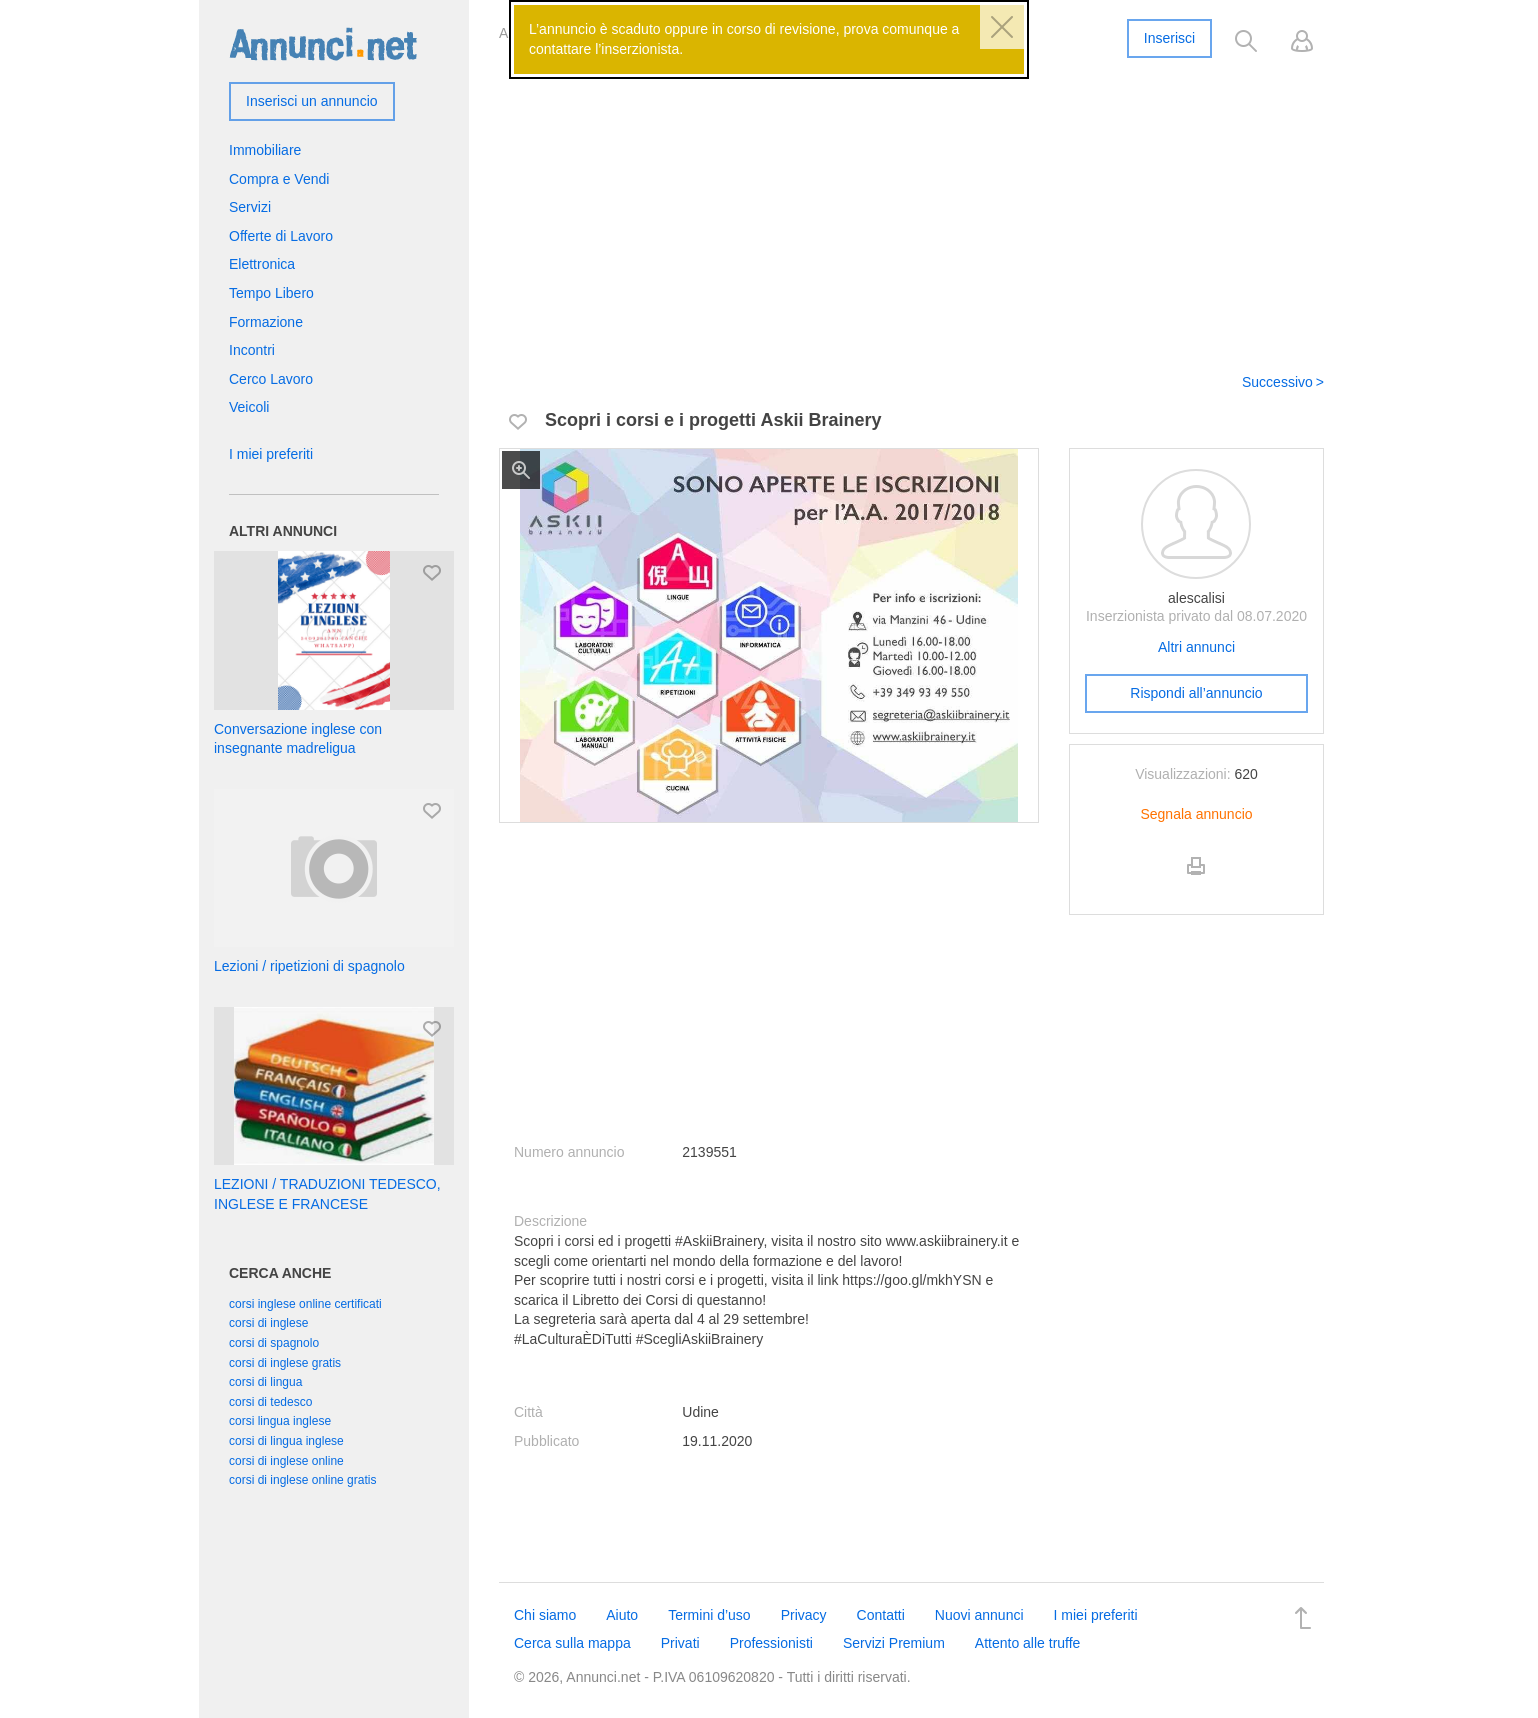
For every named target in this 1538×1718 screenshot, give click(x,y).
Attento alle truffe (1028, 1643)
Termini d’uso (709, 1615)
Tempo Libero (271, 293)
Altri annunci (1196, 647)
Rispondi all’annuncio (1196, 693)
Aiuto (622, 1615)
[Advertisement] (911, 203)
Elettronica (262, 264)
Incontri (252, 350)
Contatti (881, 1615)
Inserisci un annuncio (312, 101)
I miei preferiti (271, 454)
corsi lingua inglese (280, 1421)
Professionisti (771, 1643)
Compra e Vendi (279, 179)
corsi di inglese (268, 1323)
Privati (680, 1643)
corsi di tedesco (270, 1402)
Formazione (266, 322)
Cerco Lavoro (271, 379)
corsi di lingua (265, 1382)
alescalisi (1196, 598)
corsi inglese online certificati (305, 1304)
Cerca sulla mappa (572, 1643)
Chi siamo (545, 1615)
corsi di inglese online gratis (302, 1480)
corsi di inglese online (286, 1461)
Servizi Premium (894, 1643)
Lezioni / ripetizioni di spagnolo (309, 966)
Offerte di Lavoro (281, 236)
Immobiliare (265, 150)
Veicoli (249, 407)
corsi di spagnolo (274, 1343)
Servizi (250, 207)
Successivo (1277, 382)
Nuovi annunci (979, 1615)
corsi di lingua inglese (286, 1441)
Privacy (804, 1615)
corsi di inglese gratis (285, 1363)
